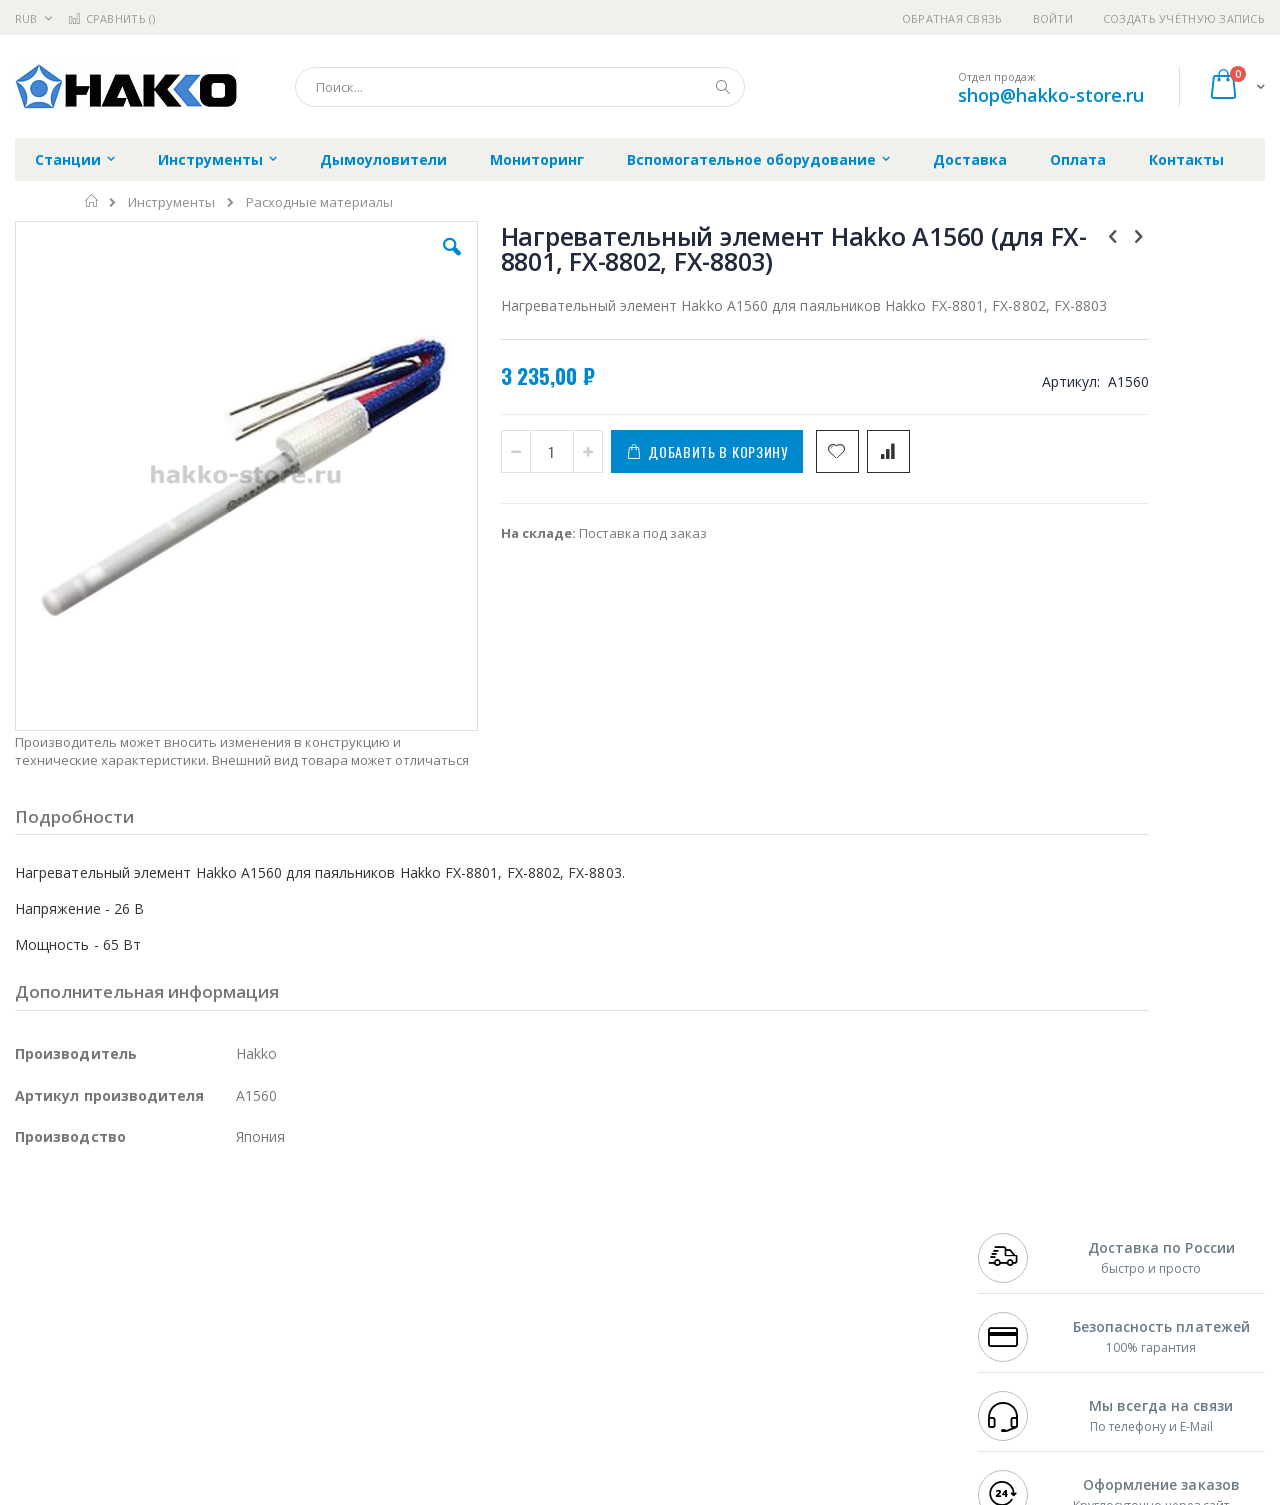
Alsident (288, 1234)
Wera (170, 1410)
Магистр (315, 1254)
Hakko (34, 1234)
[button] (372, 262)
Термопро (238, 1254)
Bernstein (44, 1410)
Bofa (29, 1254)
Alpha (120, 1293)
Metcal (167, 1254)
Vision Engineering (71, 1332)
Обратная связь (952, 18)
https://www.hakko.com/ (332, 1491)
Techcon (185, 1371)
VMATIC (252, 1371)
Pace (172, 1234)
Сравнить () (111, 18)
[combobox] (520, 87)
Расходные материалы (319, 202)
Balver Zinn (49, 1293)
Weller (225, 1234)
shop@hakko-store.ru (1051, 95)
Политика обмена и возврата (537, 1273)
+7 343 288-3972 (1022, 1273)
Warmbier (111, 1371)
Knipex (114, 1410)
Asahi (231, 1293)
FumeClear (95, 1254)
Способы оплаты (815, 1312)
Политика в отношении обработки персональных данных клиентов (553, 1322)
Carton (238, 1332)
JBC (128, 1234)
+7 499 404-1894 (1022, 1234)
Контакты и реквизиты (836, 1234)
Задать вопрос (490, 1371)
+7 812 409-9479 (1022, 1254)
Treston (38, 1371)
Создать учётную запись (1184, 18)
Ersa (86, 1234)
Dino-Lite (172, 1332)
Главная (92, 201)
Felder (176, 1293)
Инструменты (171, 202)
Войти (1053, 18)
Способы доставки (821, 1273)
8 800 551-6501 (1027, 1293)
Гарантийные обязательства (535, 1234)
